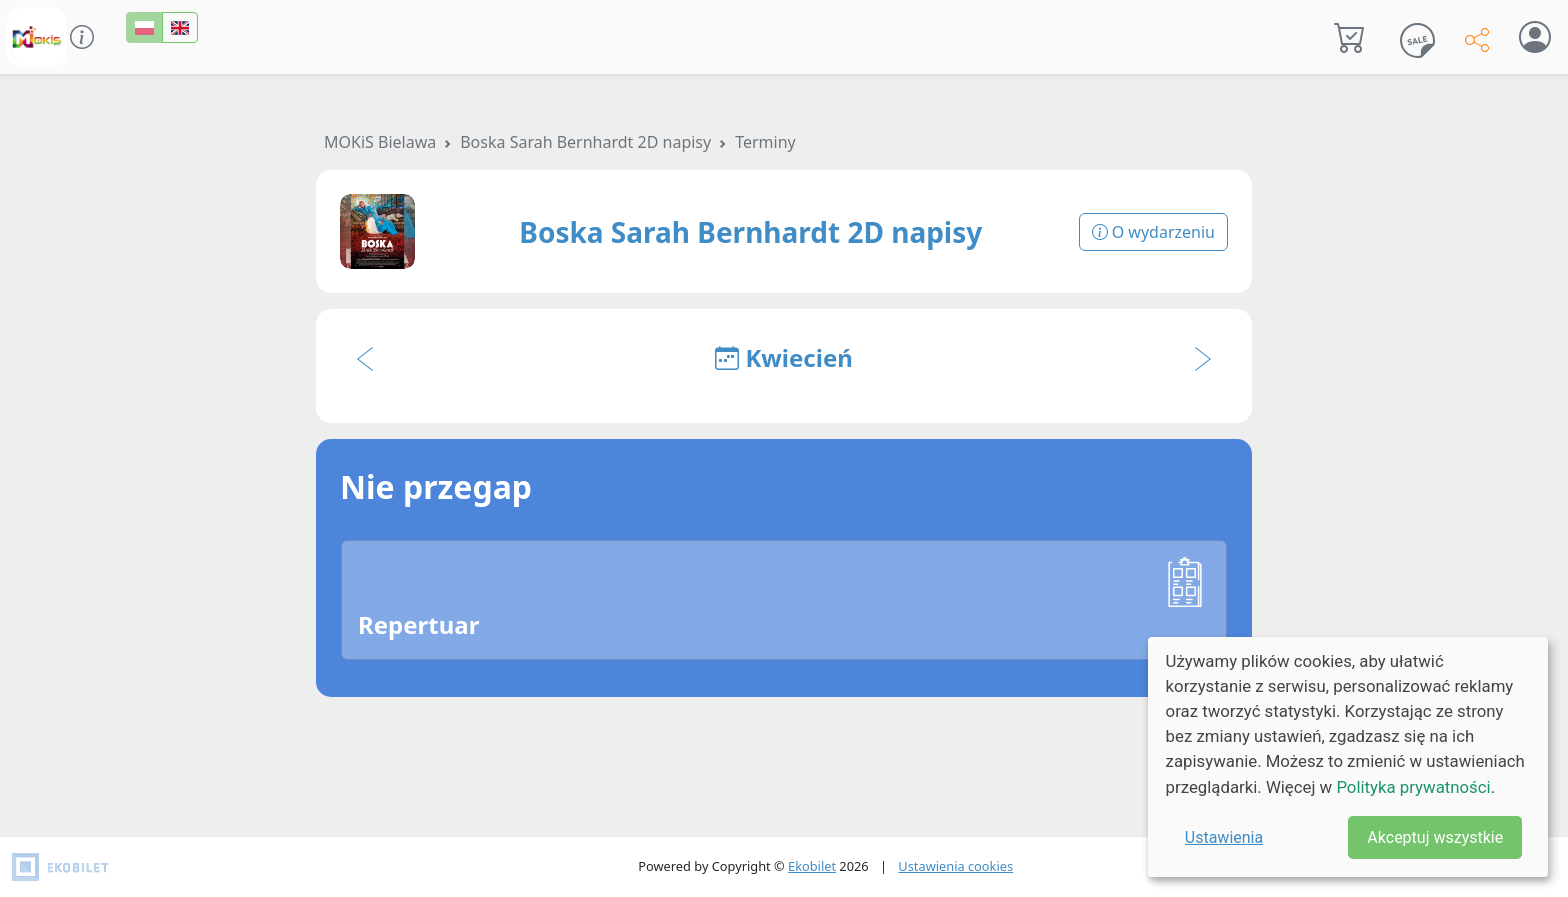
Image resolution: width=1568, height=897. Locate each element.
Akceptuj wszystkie (1435, 837)
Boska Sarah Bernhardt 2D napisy (585, 142)
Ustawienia (1224, 837)
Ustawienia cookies (955, 866)
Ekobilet (812, 866)
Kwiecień (784, 357)
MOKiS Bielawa (380, 142)
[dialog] (1348, 757)
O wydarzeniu (1153, 232)
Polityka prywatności (1413, 787)
